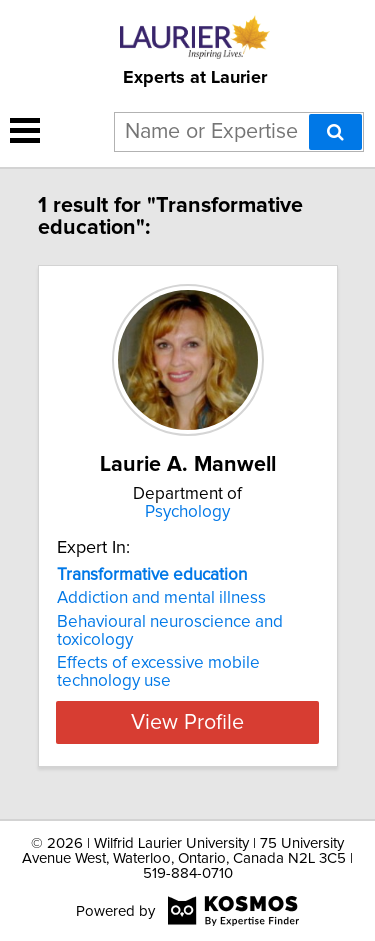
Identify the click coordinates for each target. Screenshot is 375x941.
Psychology (187, 512)
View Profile (187, 722)
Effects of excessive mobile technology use (158, 672)
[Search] (335, 132)
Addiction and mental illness (161, 598)
